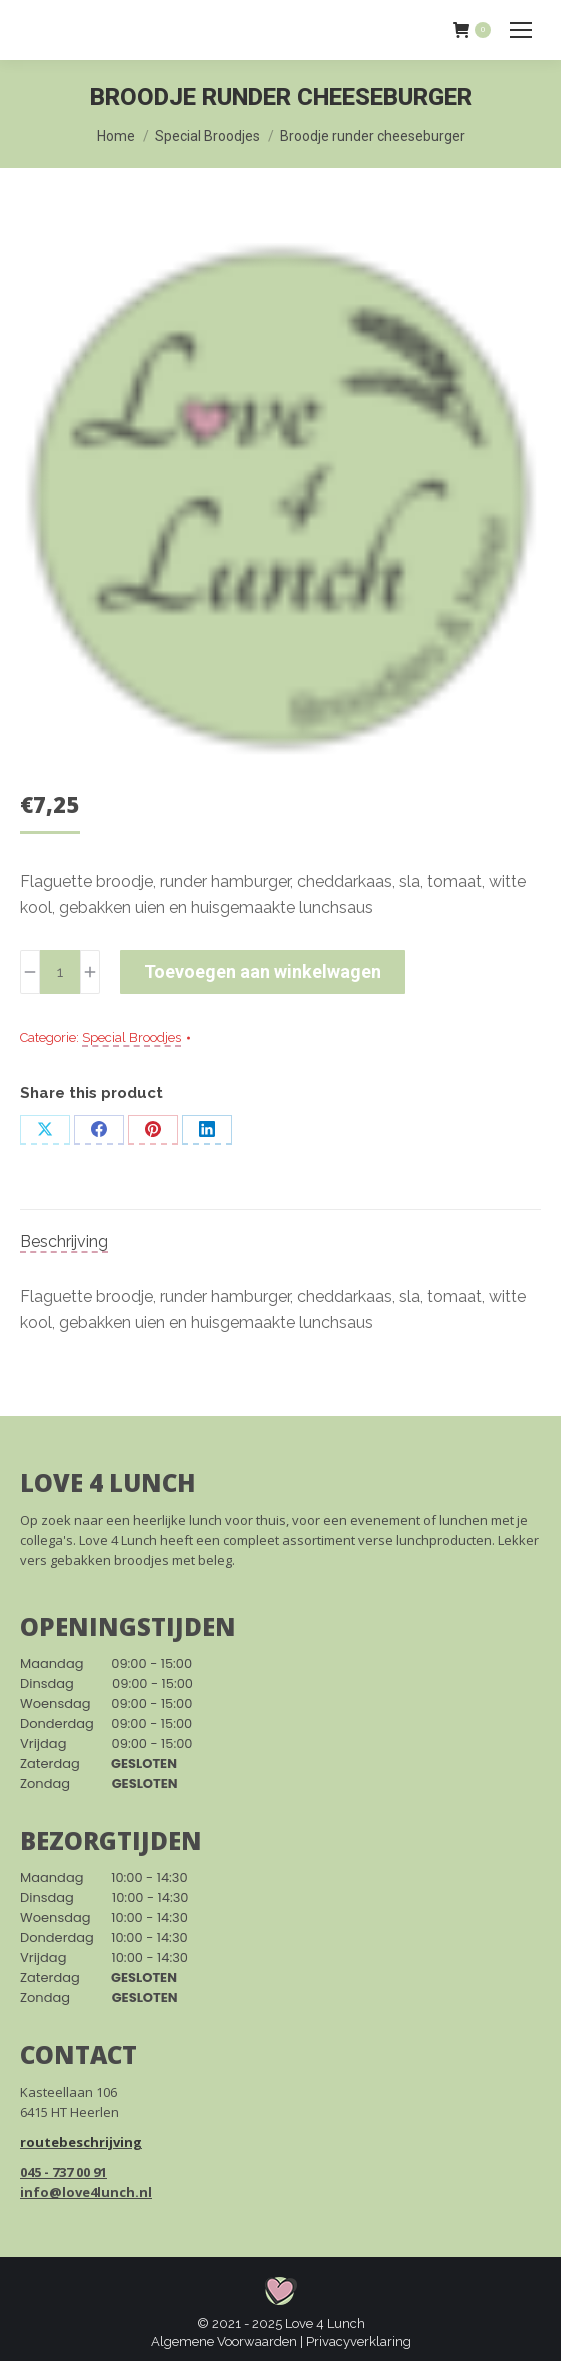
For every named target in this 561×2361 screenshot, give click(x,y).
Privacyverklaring (358, 2341)
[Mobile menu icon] (521, 30)
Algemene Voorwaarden (224, 2341)
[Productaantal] (60, 972)
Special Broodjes (131, 1037)
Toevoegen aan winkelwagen (262, 971)
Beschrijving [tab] (64, 1241)
